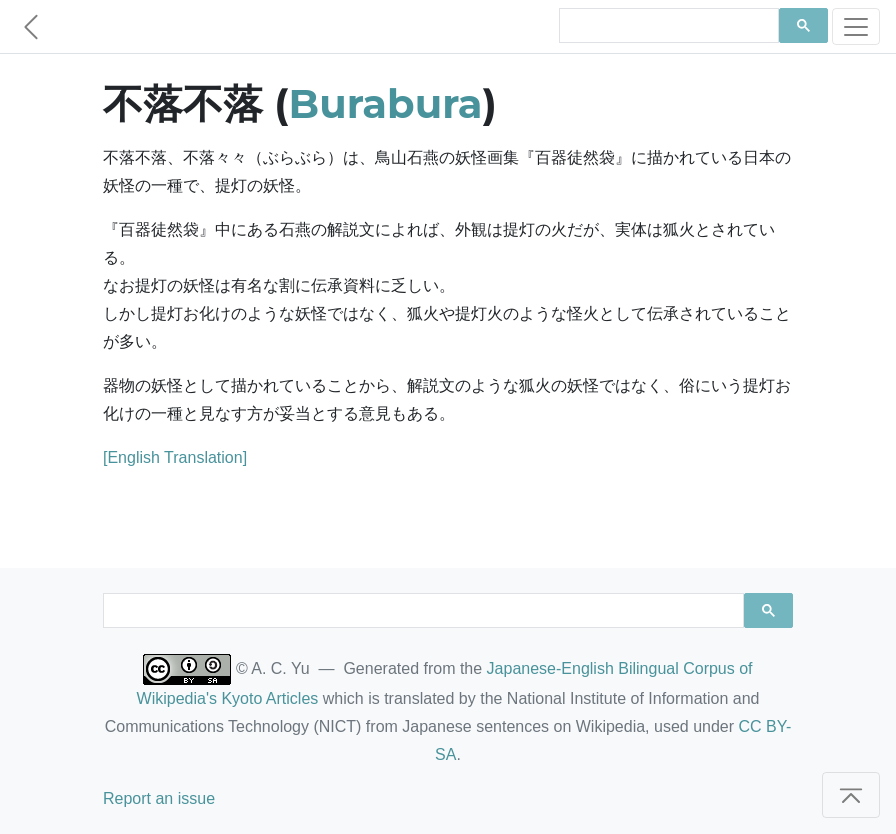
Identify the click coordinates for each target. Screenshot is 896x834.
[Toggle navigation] (856, 26)
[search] (667, 26)
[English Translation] (175, 457)
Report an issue (159, 798)
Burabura (386, 103)
